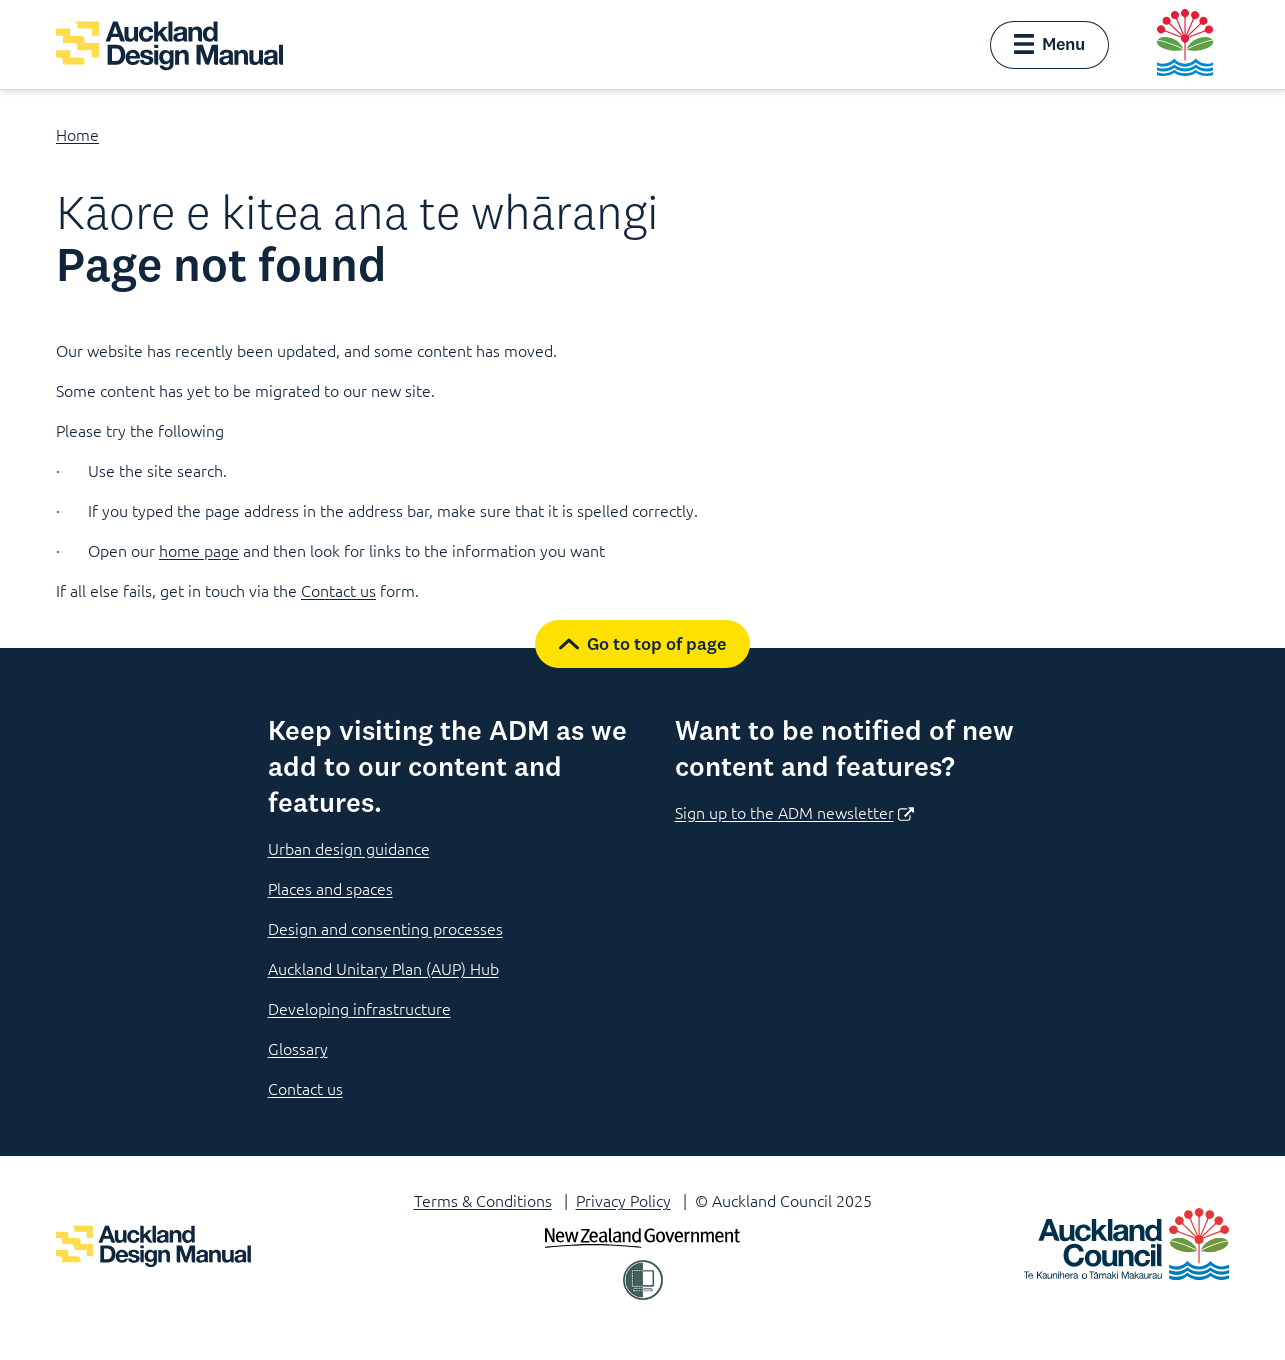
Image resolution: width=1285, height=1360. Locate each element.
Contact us (338, 590)
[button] (1049, 45)
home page (199, 550)
